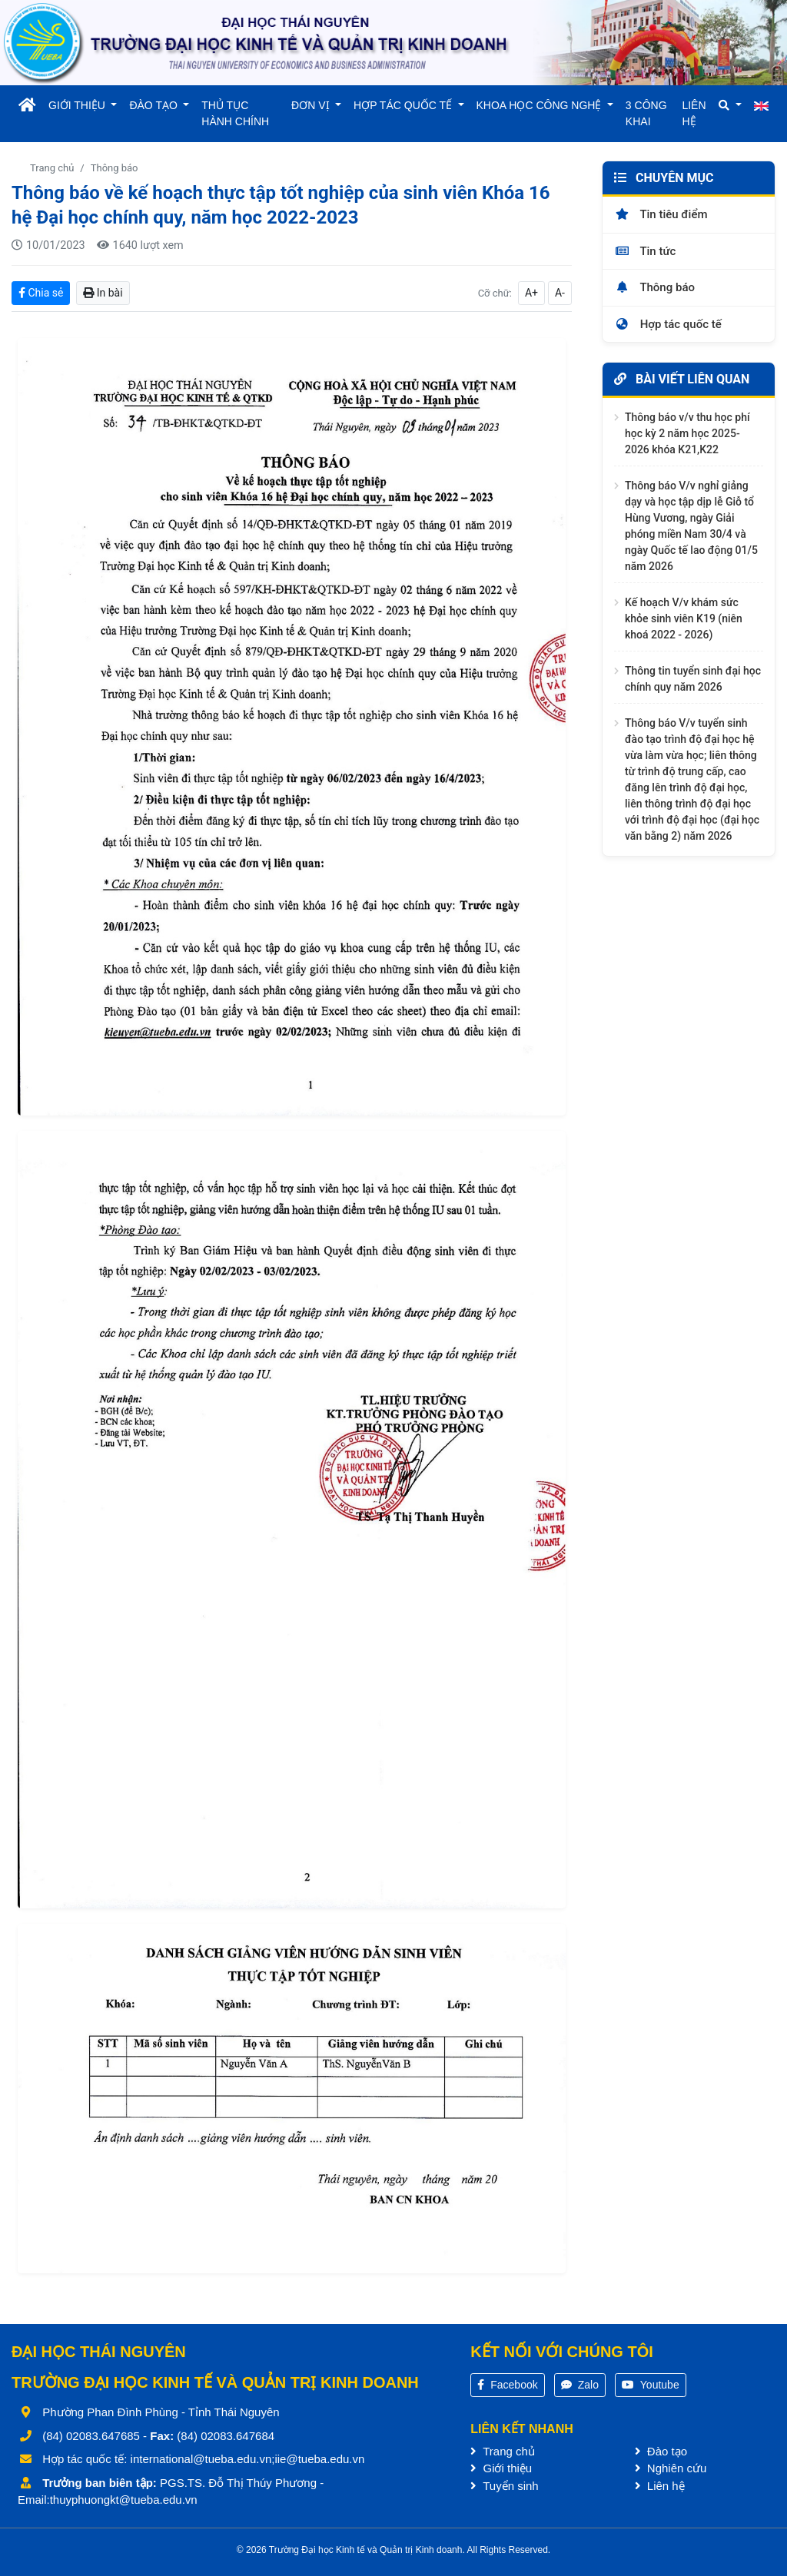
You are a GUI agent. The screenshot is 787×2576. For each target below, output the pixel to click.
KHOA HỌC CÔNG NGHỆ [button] (541, 105)
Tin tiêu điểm (661, 214)
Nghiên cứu (671, 2468)
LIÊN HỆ (694, 113)
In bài (102, 293)
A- (560, 293)
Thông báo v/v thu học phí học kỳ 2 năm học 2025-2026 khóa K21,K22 (687, 433)
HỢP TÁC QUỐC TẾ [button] (404, 105)
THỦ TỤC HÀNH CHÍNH (235, 113)
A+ (531, 293)
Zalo (580, 2385)
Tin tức (645, 251)
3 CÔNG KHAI (646, 113)
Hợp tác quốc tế (668, 324)
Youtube (650, 2385)
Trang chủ (52, 168)
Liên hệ (660, 2485)
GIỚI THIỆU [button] (78, 105)
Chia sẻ (40, 293)
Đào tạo (661, 2451)
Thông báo (114, 168)
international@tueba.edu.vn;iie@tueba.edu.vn (248, 2458)
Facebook (507, 2385)
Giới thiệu (501, 2468)
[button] (729, 105)
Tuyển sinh (504, 2485)
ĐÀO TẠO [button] (154, 105)
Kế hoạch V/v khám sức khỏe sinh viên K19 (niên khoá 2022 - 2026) (683, 618)
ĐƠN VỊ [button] (311, 105)
